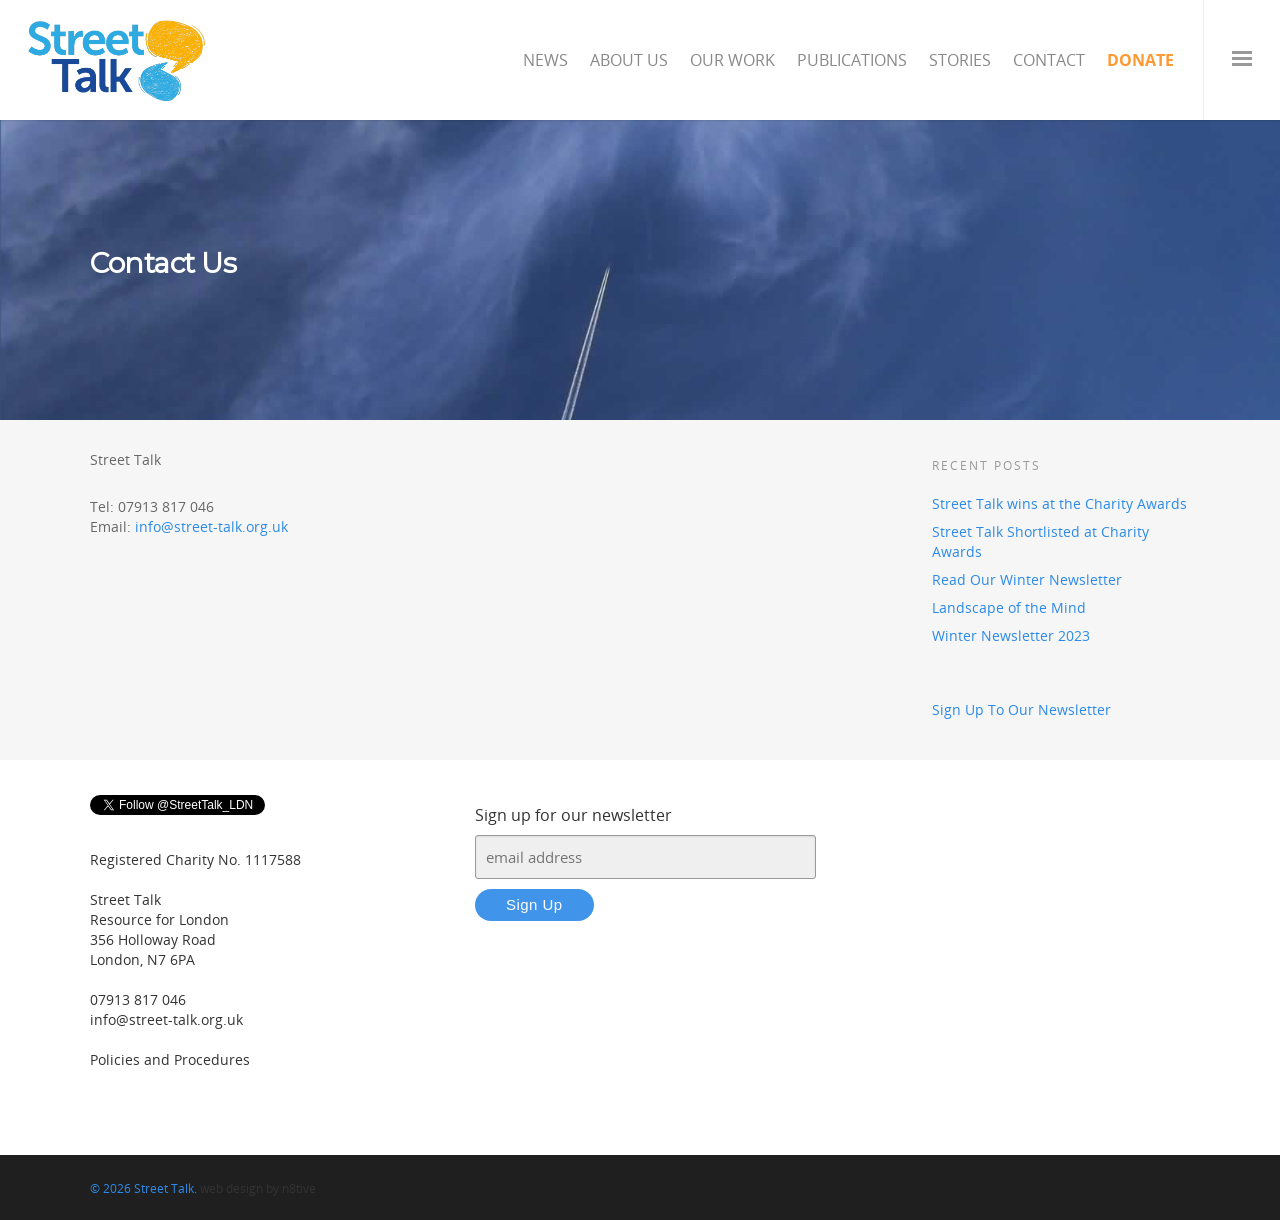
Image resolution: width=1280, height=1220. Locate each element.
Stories (960, 60)
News (545, 60)
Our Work (732, 60)
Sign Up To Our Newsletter (1021, 709)
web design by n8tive (258, 1188)
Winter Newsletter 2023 (1011, 635)
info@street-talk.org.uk (211, 526)
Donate (1140, 60)
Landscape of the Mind (1009, 607)
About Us (629, 60)
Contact (1049, 60)
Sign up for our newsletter (573, 815)
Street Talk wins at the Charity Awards (1059, 503)
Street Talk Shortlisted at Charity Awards (1040, 541)
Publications (852, 60)
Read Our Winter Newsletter (1027, 579)
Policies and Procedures (170, 1059)
